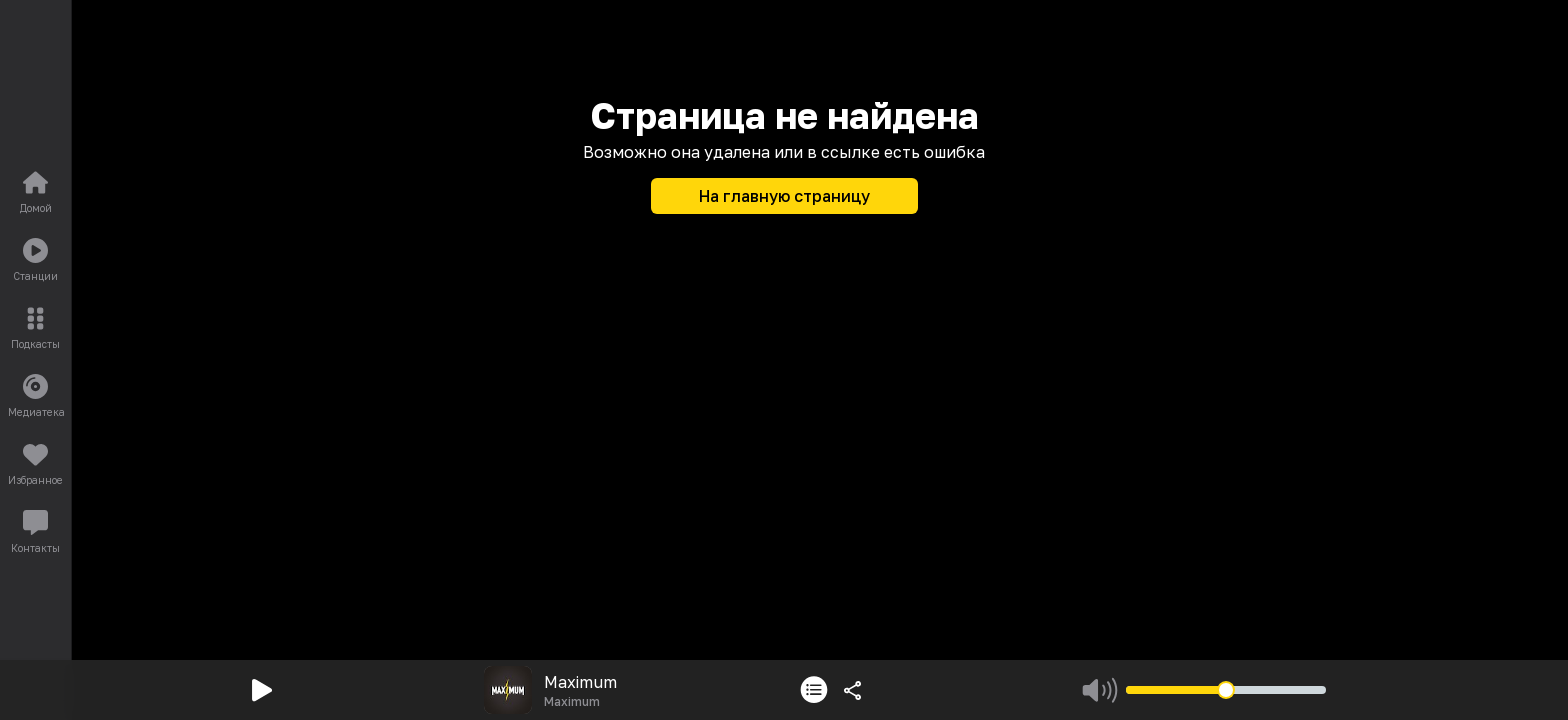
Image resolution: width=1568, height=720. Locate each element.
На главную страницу (784, 196)
